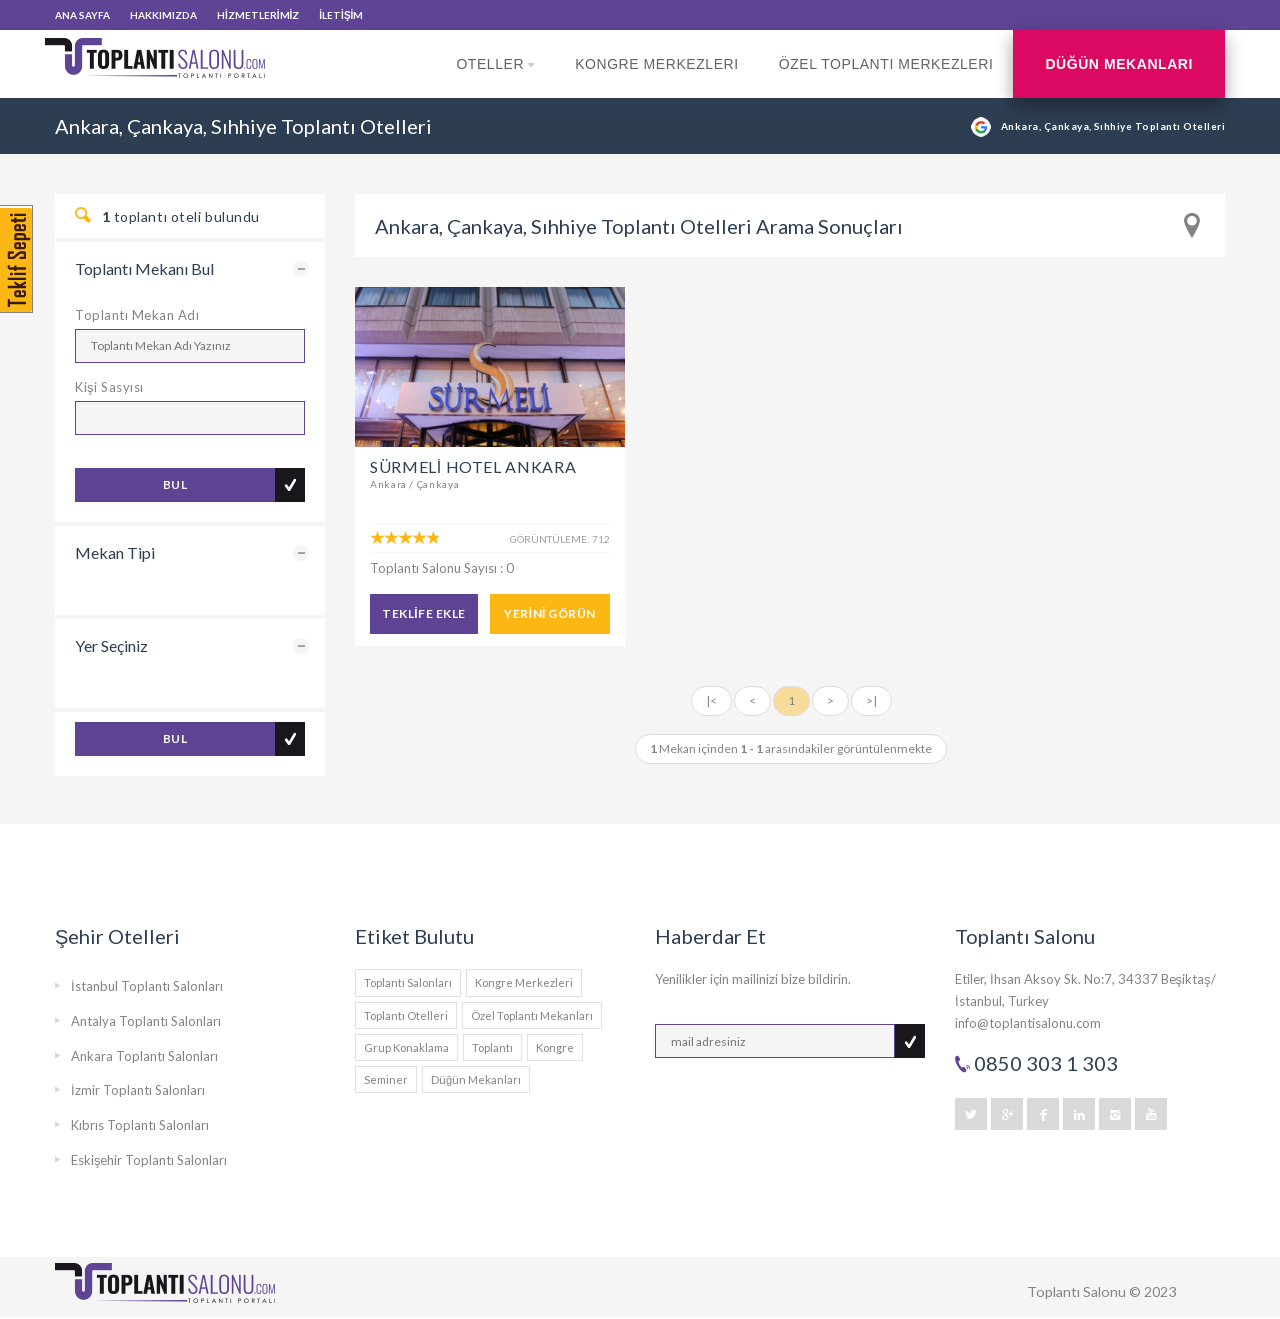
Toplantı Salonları (408, 982)
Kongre (555, 1047)
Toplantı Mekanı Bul (144, 268)
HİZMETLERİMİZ (258, 15)
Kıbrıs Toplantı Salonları (140, 1125)
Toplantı (492, 1047)
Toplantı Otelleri (406, 1015)
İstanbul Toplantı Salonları (147, 986)
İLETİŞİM (341, 15)
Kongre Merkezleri (657, 64)
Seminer (386, 1079)
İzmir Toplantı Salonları (138, 1090)
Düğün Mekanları (1119, 64)
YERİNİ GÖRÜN (549, 613)
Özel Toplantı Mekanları (532, 1015)
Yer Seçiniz (111, 645)
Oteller (495, 77)
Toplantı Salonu (1076, 1291)
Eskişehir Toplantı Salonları (149, 1160)
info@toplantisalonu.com (1028, 1023)
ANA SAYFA (82, 15)
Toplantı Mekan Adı (137, 315)
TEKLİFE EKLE (423, 613)
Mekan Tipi (115, 552)
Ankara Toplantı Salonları (144, 1056)
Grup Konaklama (406, 1047)
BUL (175, 484)
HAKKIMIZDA (163, 15)
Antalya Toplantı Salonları (146, 1021)
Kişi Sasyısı (109, 387)
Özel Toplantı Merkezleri (886, 64)
